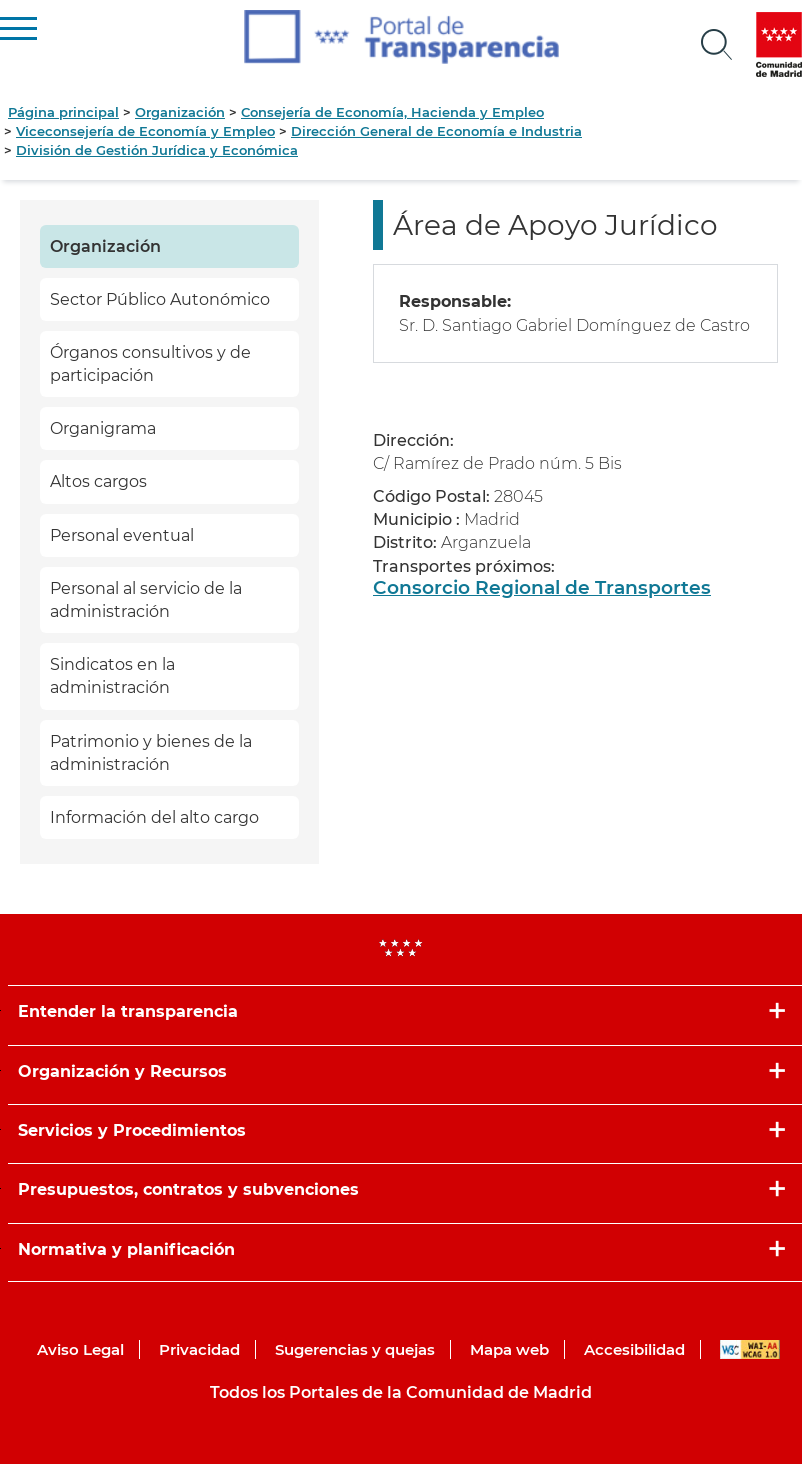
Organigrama (103, 428)
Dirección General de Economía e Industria (436, 131)
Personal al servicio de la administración (146, 600)
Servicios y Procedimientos (132, 1130)
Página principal (63, 112)
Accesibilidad (634, 1349)
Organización (180, 112)
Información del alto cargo (154, 817)
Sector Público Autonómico (160, 299)
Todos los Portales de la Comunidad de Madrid (401, 1392)
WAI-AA (750, 1349)
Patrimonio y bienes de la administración (151, 753)
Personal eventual (122, 535)
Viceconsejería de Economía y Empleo (145, 131)
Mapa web (509, 1349)
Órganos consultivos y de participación (150, 364)
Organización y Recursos (122, 1071)
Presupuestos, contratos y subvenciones (188, 1189)
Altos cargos (98, 481)
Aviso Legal (80, 1349)
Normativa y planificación (126, 1249)
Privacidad (199, 1349)
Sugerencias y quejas (355, 1349)
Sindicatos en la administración (112, 676)
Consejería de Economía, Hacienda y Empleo (392, 112)
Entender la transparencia (128, 1011)
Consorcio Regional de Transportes (542, 587)
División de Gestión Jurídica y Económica (157, 150)
